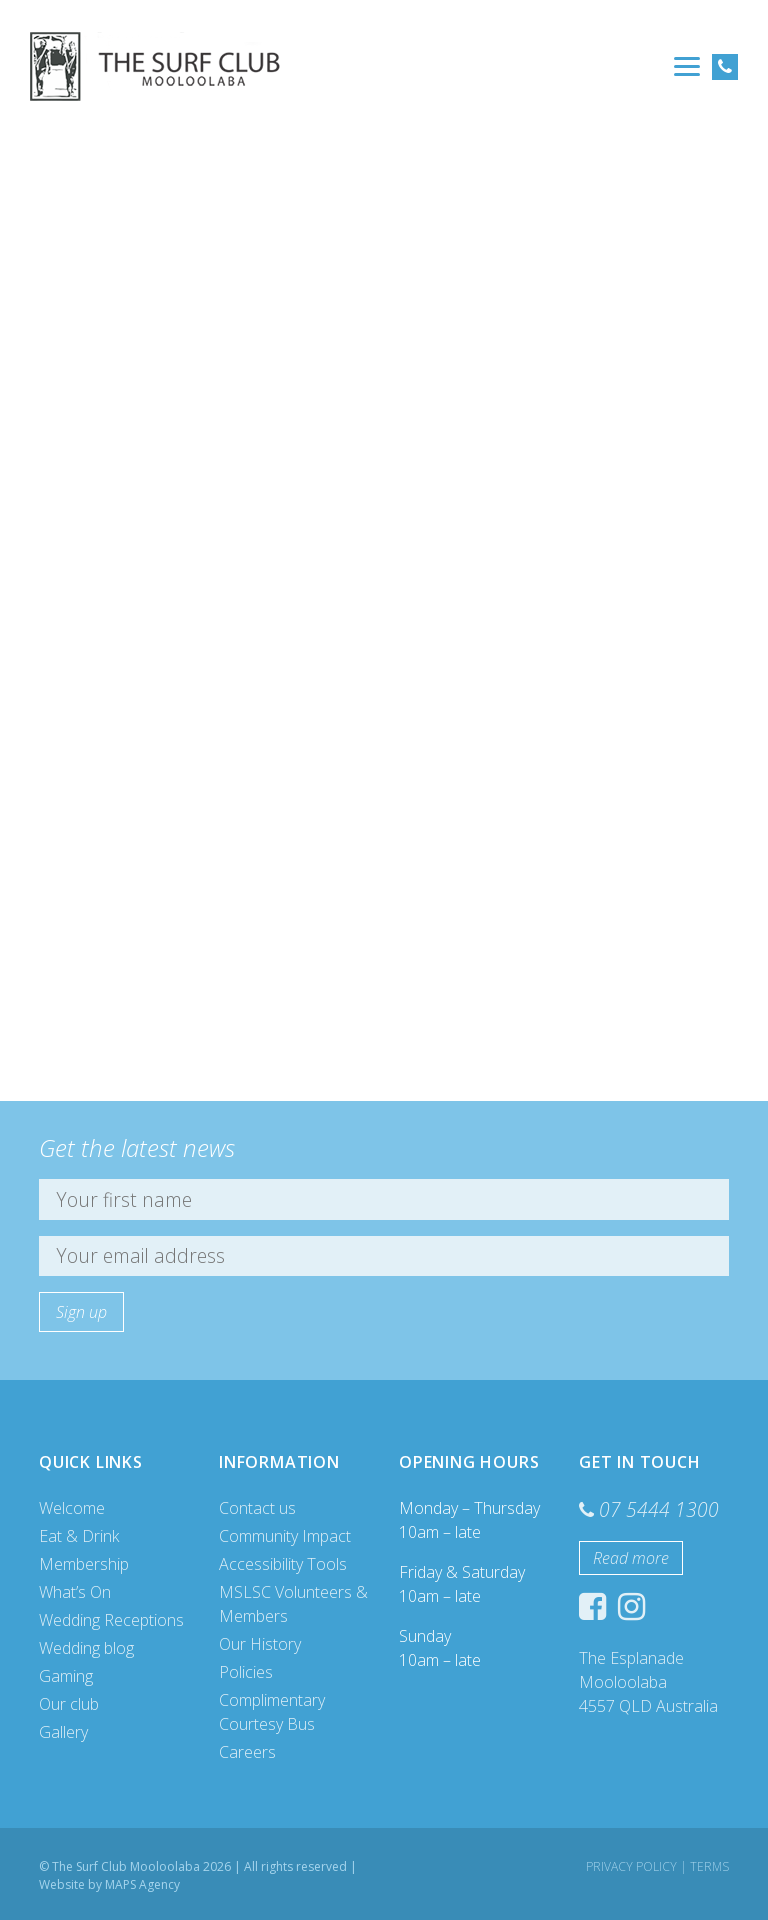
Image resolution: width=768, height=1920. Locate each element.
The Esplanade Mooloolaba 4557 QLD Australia (648, 1682)
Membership (84, 1564)
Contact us (257, 1508)
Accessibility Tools (283, 1564)
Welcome (72, 1508)
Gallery (63, 1732)
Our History (260, 1644)
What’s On (75, 1592)
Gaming (66, 1676)
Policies (246, 1672)
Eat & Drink (79, 1536)
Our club (69, 1704)
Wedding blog (86, 1648)
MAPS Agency (142, 1884)
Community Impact (285, 1536)
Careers (247, 1752)
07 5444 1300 (659, 1509)
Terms (709, 1866)
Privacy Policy (631, 1866)
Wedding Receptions (111, 1620)
